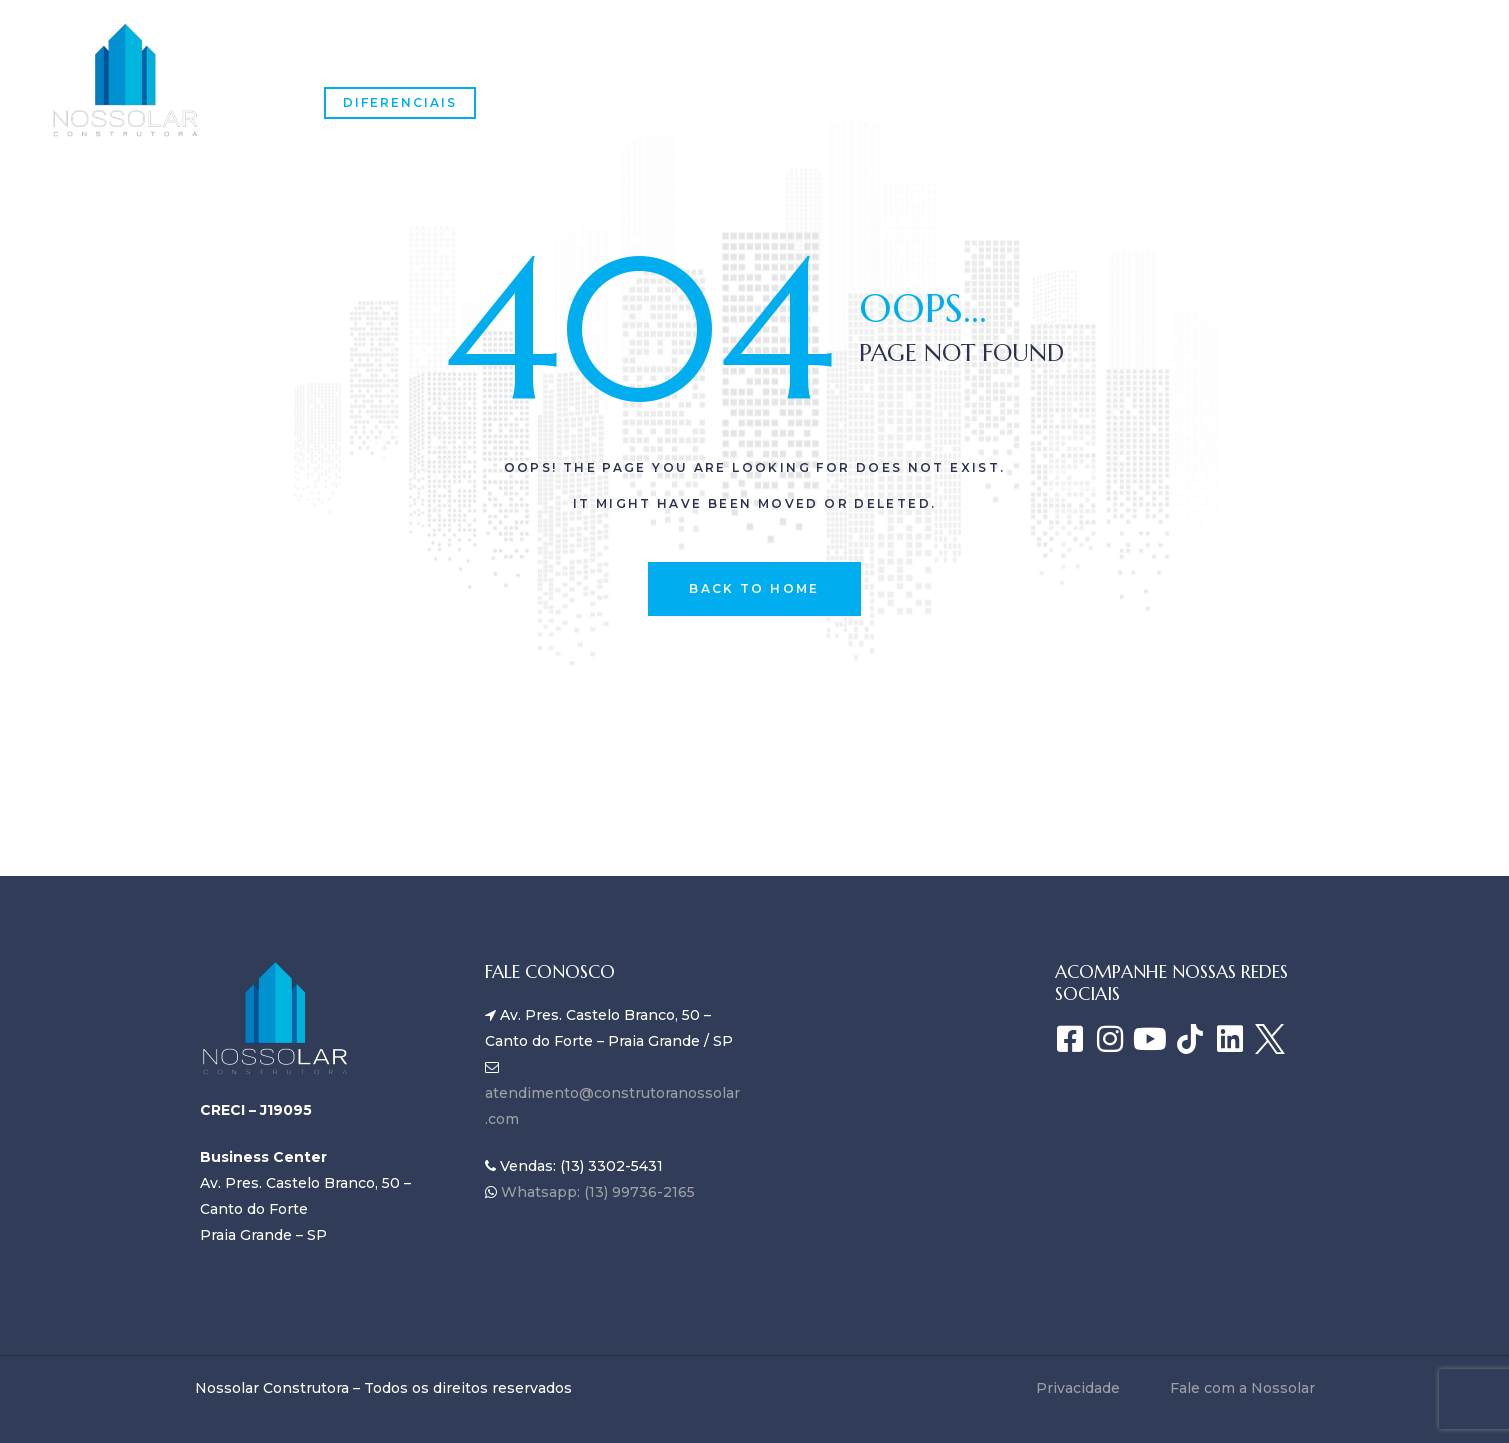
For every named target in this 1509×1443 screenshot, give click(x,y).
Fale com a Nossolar (1001, 63)
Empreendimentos (699, 63)
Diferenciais (400, 102)
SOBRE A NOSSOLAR (494, 63)
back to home (754, 588)
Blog (843, 63)
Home (348, 63)
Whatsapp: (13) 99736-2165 (596, 1192)
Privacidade (1078, 1388)
